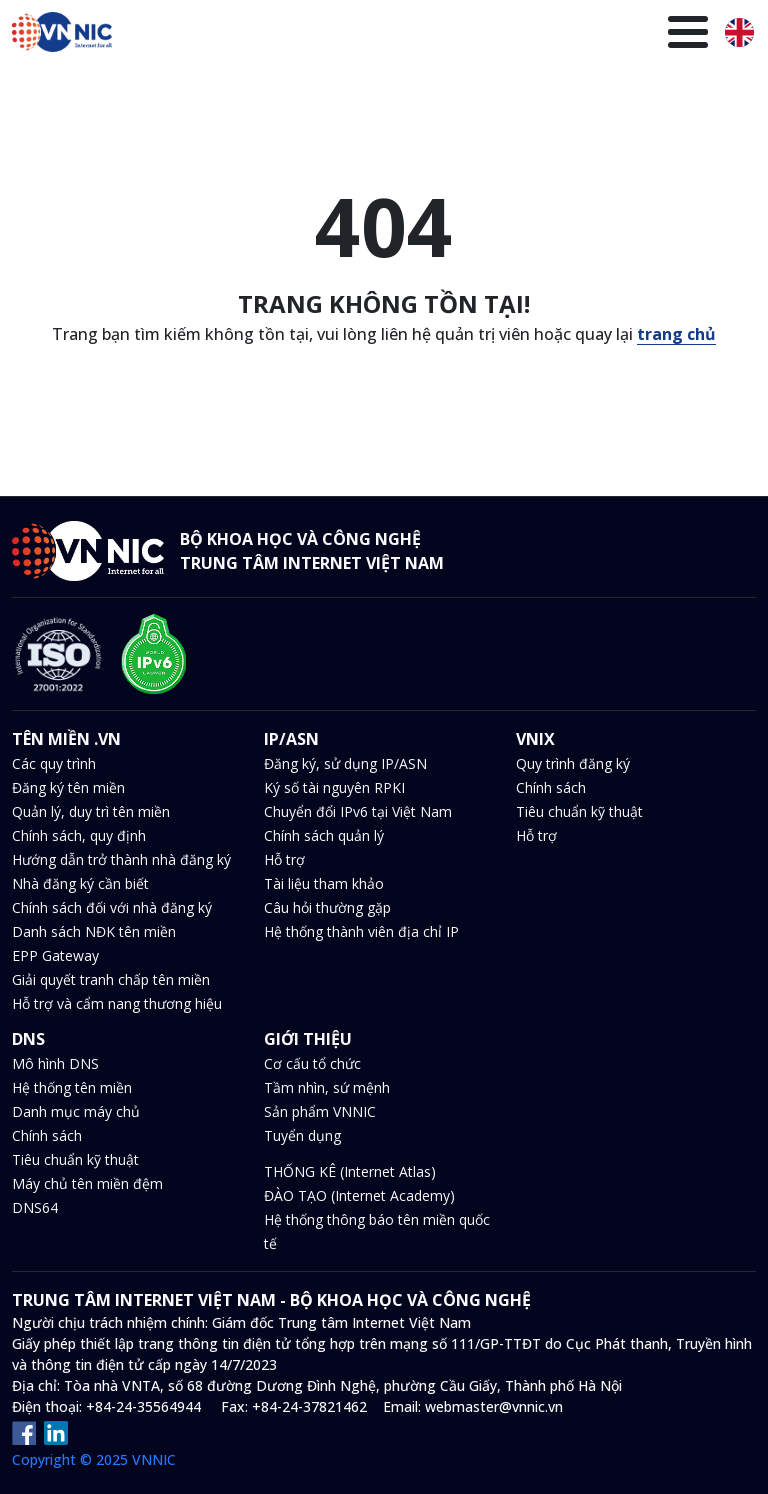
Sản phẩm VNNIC (320, 1111)
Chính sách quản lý (324, 835)
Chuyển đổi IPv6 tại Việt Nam (358, 811)
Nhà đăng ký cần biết (80, 883)
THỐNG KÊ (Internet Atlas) (350, 1171)
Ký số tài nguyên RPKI (334, 787)
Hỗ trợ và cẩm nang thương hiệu (117, 1003)
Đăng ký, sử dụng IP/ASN (345, 763)
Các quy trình (54, 763)
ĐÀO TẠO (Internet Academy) (359, 1195)
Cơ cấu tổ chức (312, 1063)
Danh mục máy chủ (76, 1111)
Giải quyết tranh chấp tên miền (111, 979)
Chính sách (551, 787)
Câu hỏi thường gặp (327, 907)
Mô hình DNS (55, 1063)
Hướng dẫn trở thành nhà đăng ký (121, 859)
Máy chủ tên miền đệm (87, 1183)
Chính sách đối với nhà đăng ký (112, 907)
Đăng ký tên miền (68, 787)
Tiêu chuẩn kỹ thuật (579, 811)
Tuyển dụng (302, 1135)
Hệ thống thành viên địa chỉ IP (361, 931)
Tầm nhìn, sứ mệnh (327, 1087)
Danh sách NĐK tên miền (94, 931)
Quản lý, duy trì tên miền (91, 811)
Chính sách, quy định (79, 835)
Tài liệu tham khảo (324, 883)
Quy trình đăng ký (573, 763)
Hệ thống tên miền (72, 1087)
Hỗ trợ (284, 859)
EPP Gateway (55, 955)
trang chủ (676, 334)
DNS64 (35, 1207)
